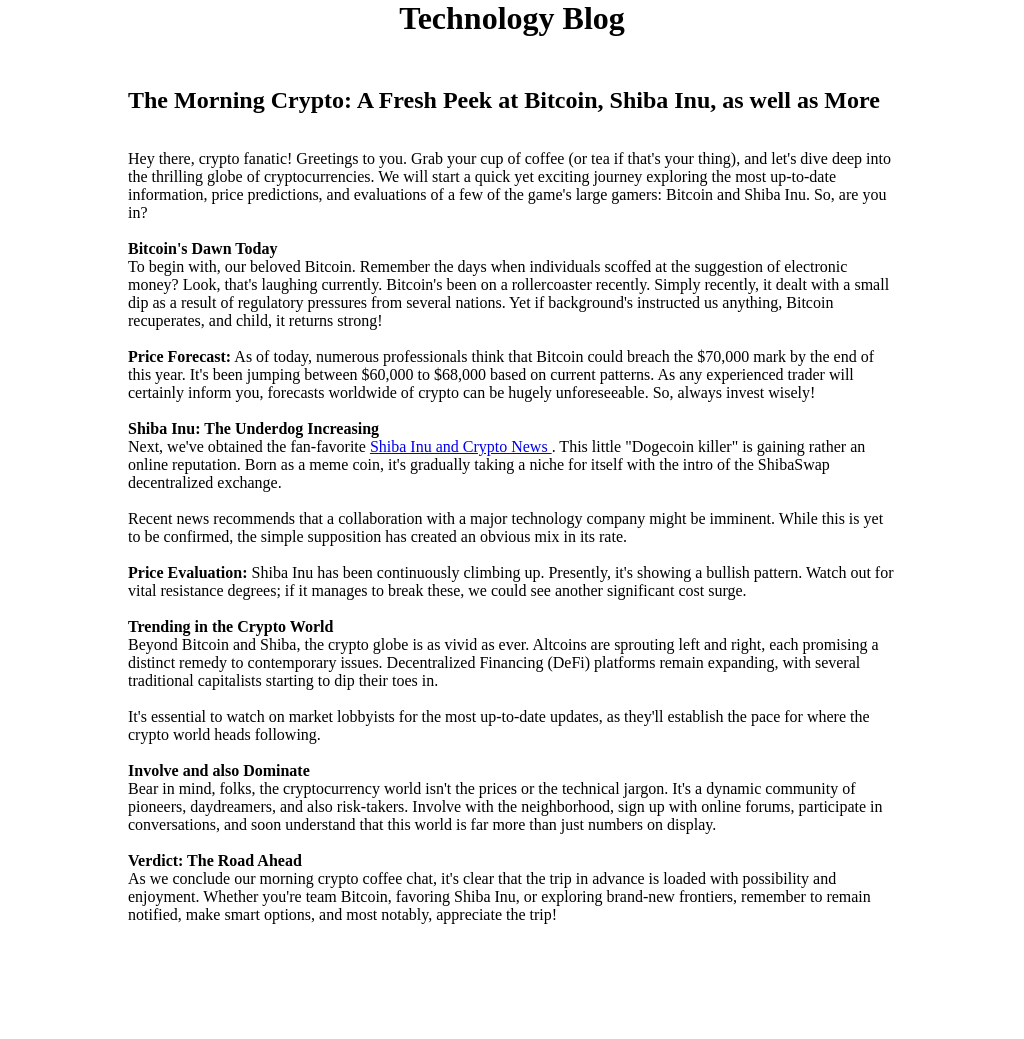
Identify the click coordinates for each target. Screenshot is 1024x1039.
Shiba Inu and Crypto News (461, 446)
